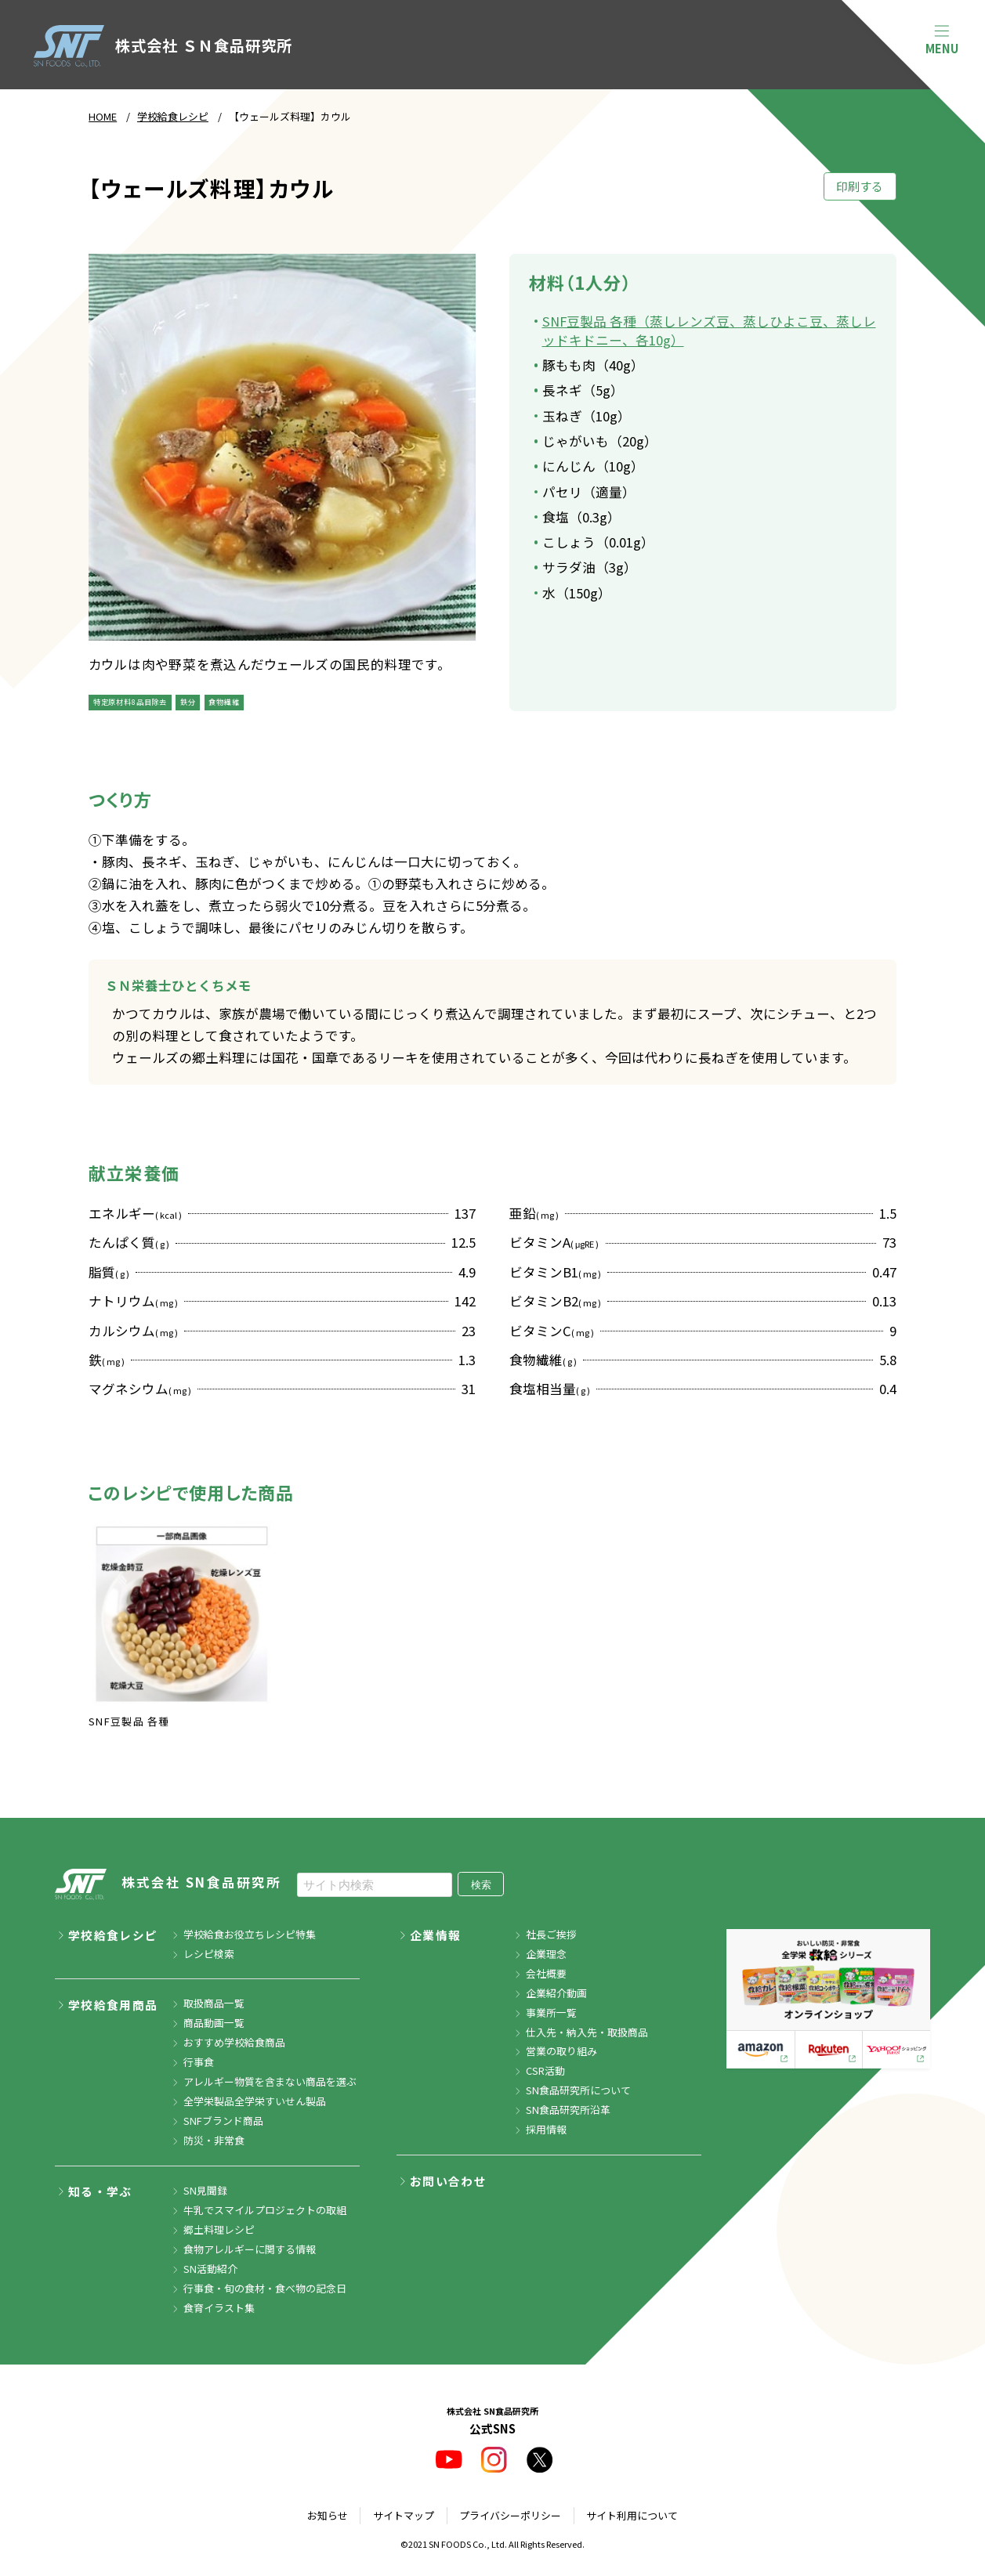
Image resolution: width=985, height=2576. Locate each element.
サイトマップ (403, 2515)
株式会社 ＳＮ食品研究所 (163, 46)
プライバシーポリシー (510, 2515)
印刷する (859, 186)
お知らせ (327, 2515)
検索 (481, 1885)
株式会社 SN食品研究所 (168, 1884)
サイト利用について (632, 2515)
